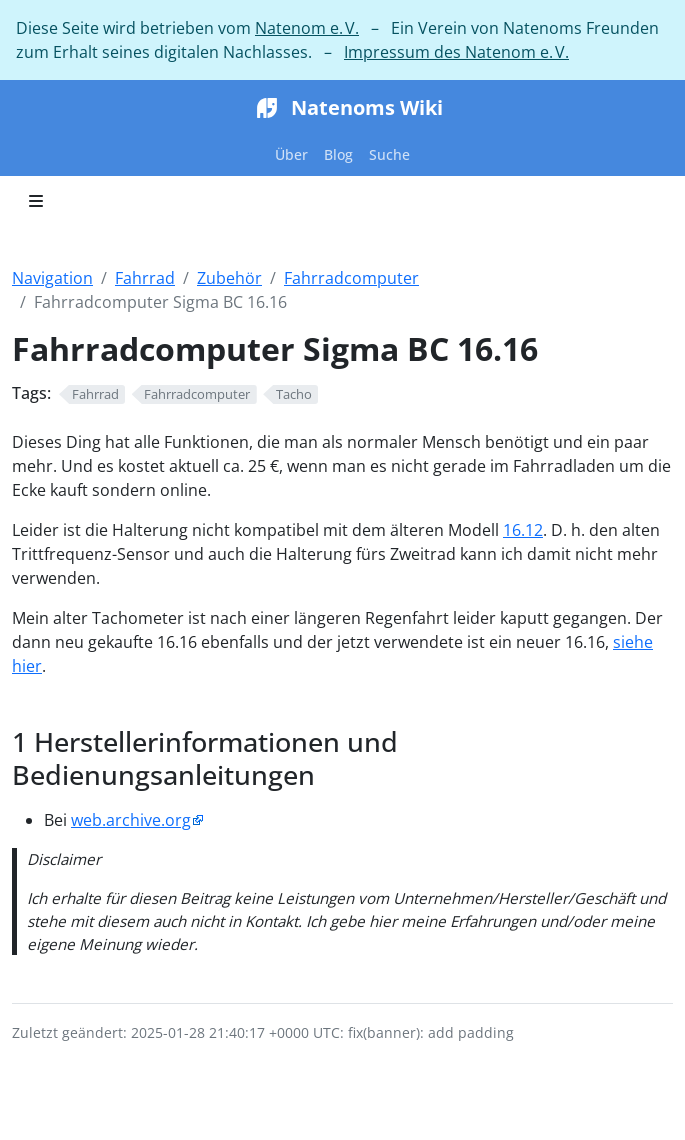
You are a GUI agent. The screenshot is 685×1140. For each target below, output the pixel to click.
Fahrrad (145, 278)
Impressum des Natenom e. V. (456, 52)
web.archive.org (131, 820)
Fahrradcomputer (351, 278)
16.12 (523, 530)
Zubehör (229, 278)
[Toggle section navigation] (36, 201)
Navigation (52, 278)
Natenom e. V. (307, 28)
